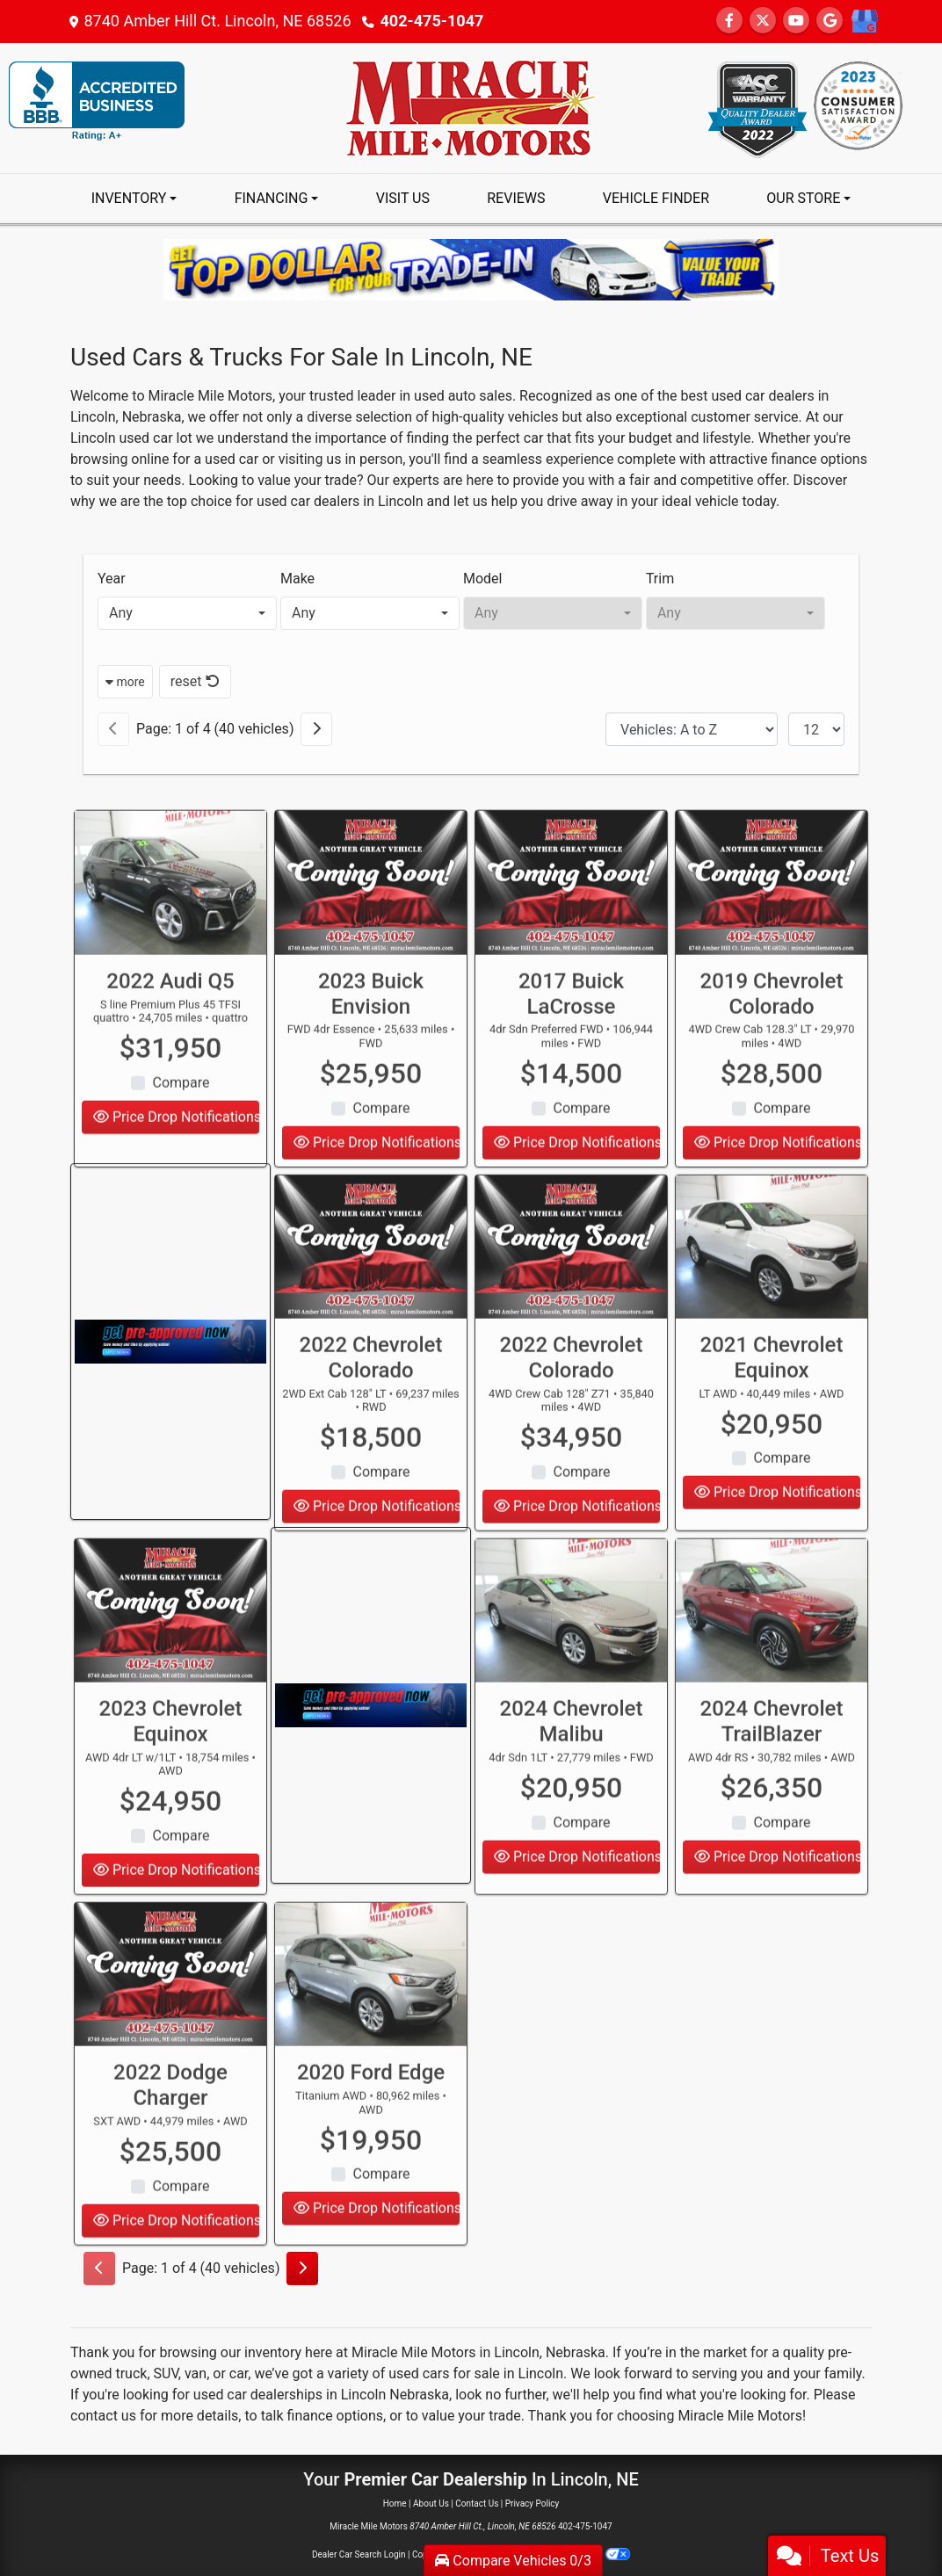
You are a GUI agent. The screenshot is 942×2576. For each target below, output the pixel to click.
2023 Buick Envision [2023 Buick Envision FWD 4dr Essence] (371, 1048)
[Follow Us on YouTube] (796, 20)
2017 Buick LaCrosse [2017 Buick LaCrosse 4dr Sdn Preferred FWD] (571, 1048)
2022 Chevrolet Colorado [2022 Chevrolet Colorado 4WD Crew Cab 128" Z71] (571, 1411)
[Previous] (113, 729)
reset (195, 681)
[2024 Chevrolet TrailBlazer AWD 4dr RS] (771, 1665)
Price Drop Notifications (577, 1910)
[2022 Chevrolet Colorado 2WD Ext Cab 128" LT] (371, 1301)
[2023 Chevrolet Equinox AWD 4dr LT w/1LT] (170, 1665)
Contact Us (476, 2503)
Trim (660, 578)
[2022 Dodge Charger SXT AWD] (170, 2029)
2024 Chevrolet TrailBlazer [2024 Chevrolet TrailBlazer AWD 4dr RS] (772, 1775)
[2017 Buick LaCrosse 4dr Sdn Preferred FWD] (571, 937)
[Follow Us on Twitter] (763, 20)
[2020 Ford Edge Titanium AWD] (371, 2029)
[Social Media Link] (864, 22)
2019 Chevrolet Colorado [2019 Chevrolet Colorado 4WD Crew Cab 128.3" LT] (772, 1048)
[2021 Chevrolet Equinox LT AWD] (771, 1301)
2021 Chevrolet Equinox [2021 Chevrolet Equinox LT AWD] (772, 1411)
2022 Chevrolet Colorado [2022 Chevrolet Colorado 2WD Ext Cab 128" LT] (371, 1411)
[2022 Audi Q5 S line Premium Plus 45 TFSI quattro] (170, 937)
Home (395, 2503)
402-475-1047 (431, 20)
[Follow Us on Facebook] (729, 20)
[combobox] (187, 613)
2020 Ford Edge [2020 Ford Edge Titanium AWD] (371, 2127)
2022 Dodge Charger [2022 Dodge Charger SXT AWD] (170, 2140)
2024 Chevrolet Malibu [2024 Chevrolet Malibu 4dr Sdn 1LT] (571, 1775)
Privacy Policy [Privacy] (532, 2503)
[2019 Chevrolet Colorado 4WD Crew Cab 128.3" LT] (771, 937)
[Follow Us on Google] (829, 20)
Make (297, 578)
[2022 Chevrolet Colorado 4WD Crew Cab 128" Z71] (571, 1301)
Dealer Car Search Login (359, 2554)
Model (483, 578)
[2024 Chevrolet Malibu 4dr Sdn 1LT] (571, 1665)
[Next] (316, 729)
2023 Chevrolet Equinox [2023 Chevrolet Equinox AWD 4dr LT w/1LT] (171, 1775)
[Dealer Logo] (471, 106)
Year (112, 578)
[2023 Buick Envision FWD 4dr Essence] (371, 937)
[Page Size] (816, 729)
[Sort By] (691, 729)
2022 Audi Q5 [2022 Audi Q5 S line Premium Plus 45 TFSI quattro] (170, 1035)
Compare (180, 1136)
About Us (431, 2503)
